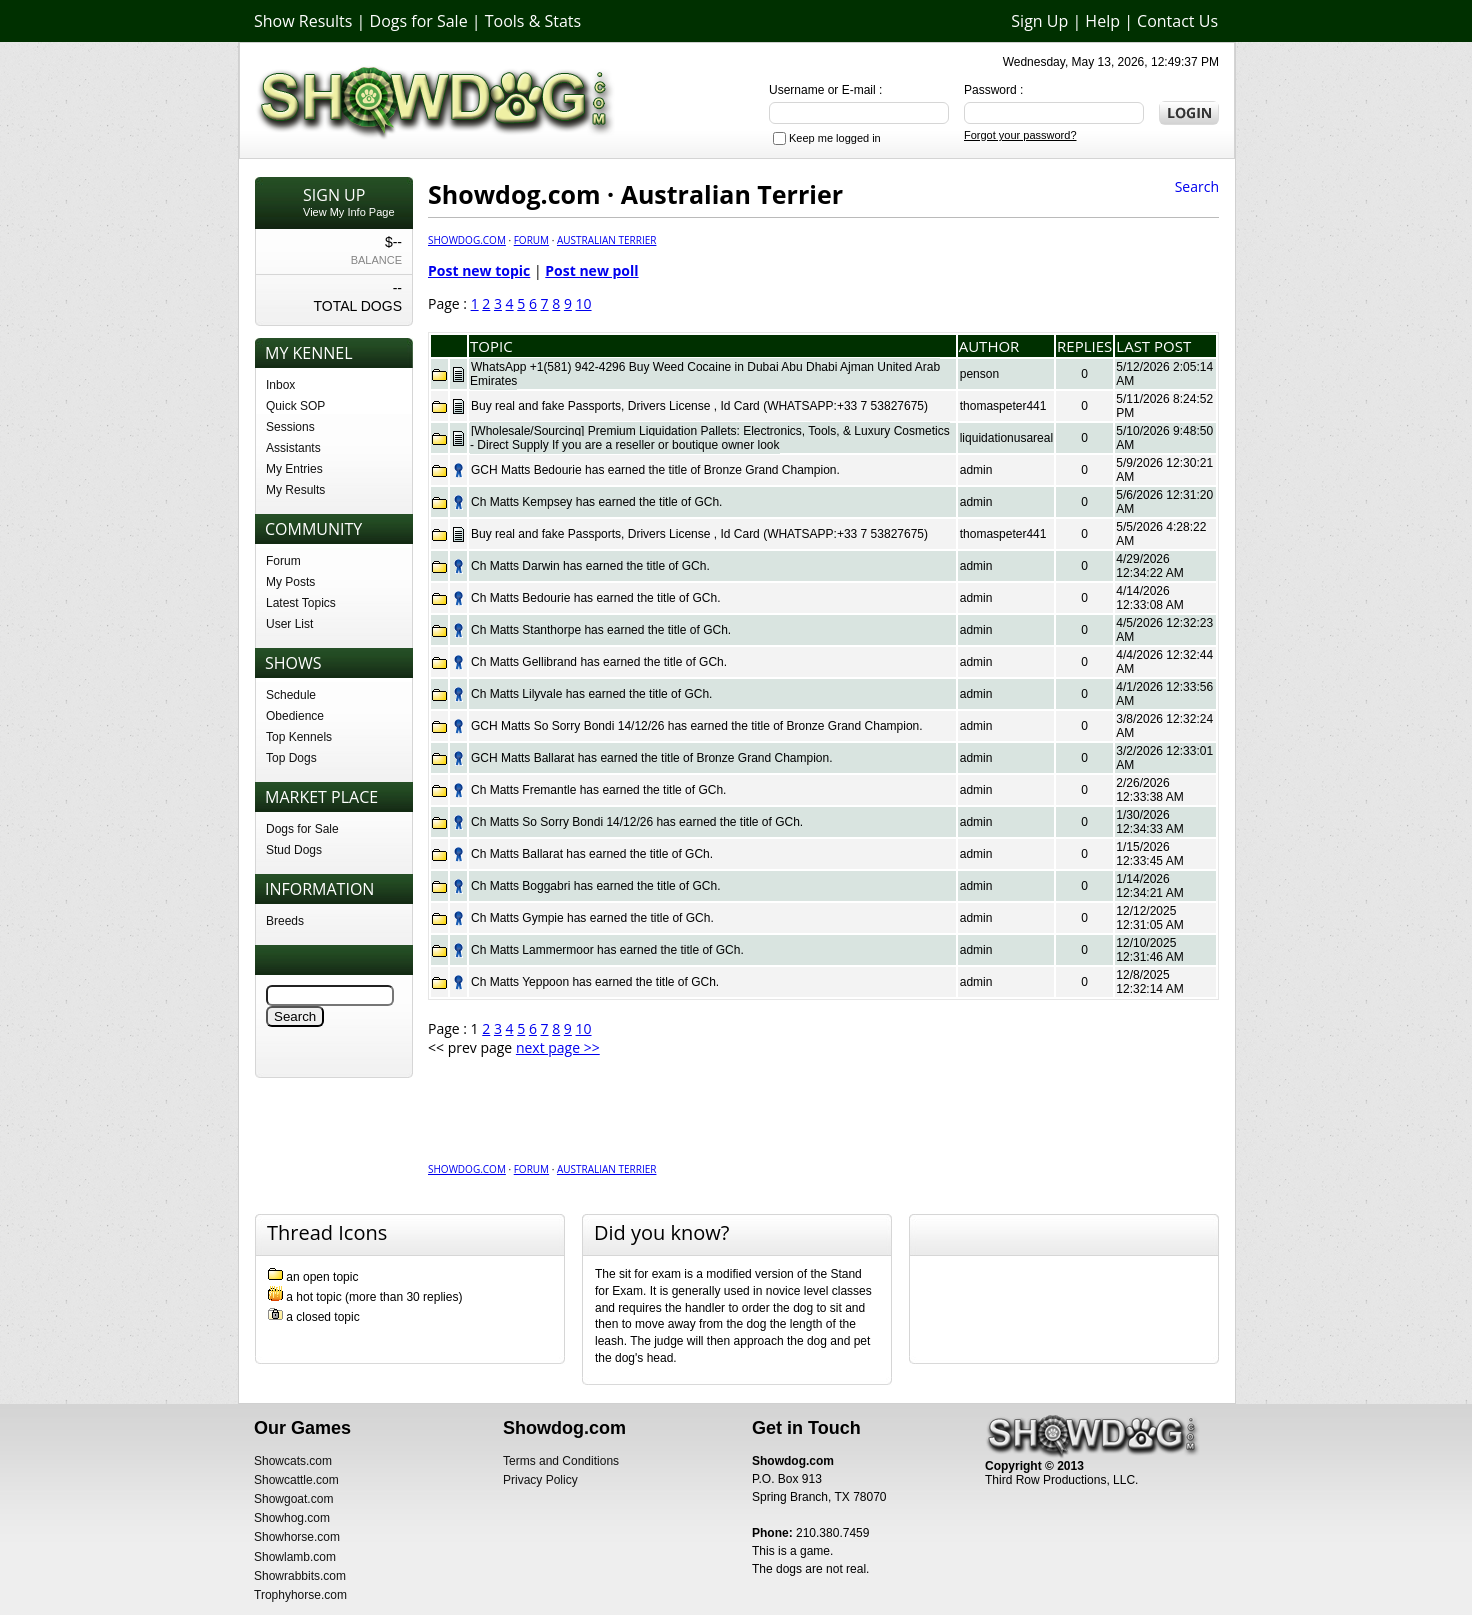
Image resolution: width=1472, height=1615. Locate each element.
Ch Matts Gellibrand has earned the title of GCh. (599, 662)
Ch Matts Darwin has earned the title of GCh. (590, 566)
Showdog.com (467, 240)
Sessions (290, 427)
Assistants (293, 448)
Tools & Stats (533, 21)
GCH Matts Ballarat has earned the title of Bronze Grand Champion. (652, 758)
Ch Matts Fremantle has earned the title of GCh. (598, 790)
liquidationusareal (1006, 438)
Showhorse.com (297, 1537)
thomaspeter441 (1003, 406)
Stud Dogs (294, 850)
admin (976, 470)
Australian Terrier (607, 240)
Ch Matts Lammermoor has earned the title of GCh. (607, 950)
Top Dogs (291, 758)
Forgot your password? (1020, 135)
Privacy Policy (540, 1480)
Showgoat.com (293, 1499)
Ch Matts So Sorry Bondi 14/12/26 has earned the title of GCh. (637, 822)
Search (1197, 186)
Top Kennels (299, 737)
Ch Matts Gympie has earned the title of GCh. (592, 918)
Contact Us (1177, 21)
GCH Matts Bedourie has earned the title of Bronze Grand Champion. (655, 470)
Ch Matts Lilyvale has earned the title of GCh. (591, 694)
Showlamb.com (295, 1557)
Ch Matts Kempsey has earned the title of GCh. (596, 502)
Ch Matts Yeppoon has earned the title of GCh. (595, 982)
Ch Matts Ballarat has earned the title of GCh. (592, 854)
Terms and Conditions (561, 1461)
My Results (295, 490)
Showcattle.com (296, 1480)
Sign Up (1039, 21)
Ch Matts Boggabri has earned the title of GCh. (595, 886)
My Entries (294, 469)
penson (979, 374)
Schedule (291, 695)
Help (1102, 21)
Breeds (285, 921)
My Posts (290, 582)
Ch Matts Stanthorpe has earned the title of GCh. (601, 630)
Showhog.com (292, 1518)
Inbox (280, 385)
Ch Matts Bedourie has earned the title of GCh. (595, 598)
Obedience (295, 716)
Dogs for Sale (419, 21)
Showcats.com (293, 1461)
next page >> (558, 1047)
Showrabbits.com (300, 1576)
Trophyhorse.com (300, 1595)
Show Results (303, 21)
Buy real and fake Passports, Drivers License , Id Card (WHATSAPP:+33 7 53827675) (699, 406)
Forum (283, 561)
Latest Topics (301, 603)
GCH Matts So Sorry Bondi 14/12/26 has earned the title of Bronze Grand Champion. (697, 726)
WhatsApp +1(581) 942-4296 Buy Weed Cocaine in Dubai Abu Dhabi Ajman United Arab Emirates (705, 374)
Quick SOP (295, 406)
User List (289, 624)
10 (584, 303)
